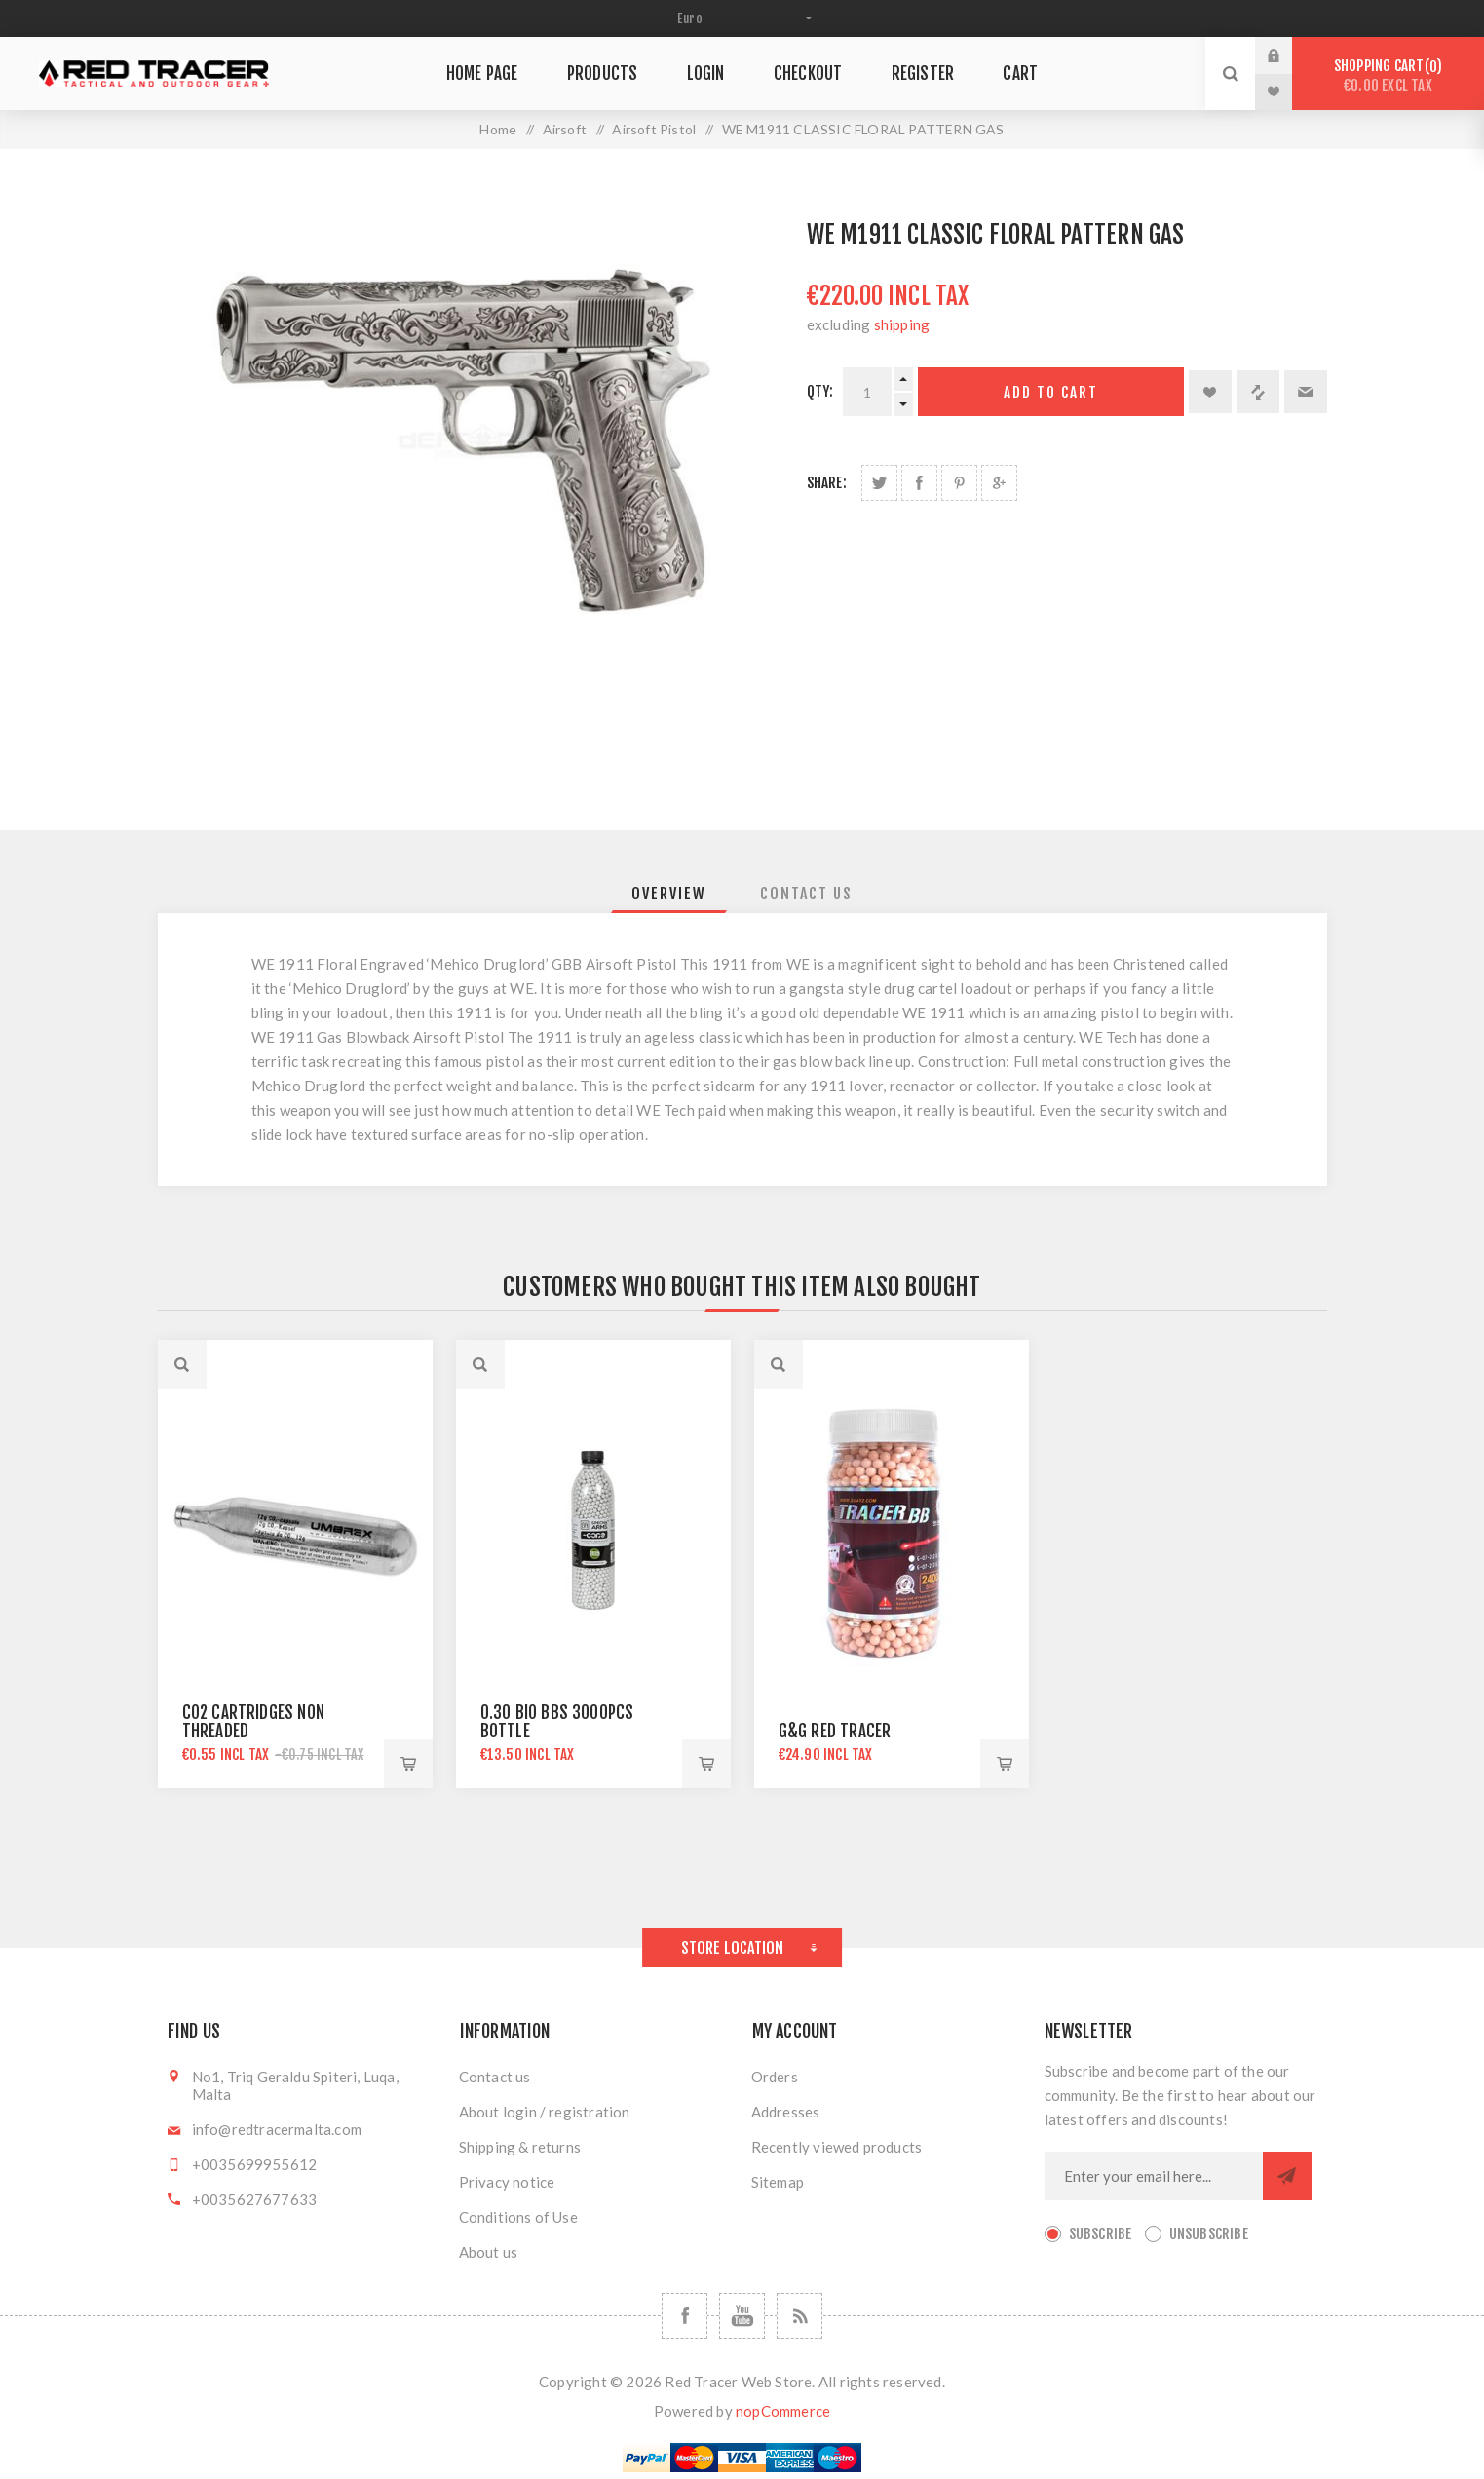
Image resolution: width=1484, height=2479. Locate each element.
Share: (827, 483)
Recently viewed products (837, 2146)
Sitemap (777, 2182)
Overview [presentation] (668, 893)
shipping (902, 324)
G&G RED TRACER (835, 1731)
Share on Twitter (879, 483)
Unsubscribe (1208, 2234)
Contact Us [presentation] (806, 893)
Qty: (820, 391)
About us (488, 2252)
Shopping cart (1388, 76)
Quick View (182, 1364)
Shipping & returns (520, 2146)
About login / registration (544, 2111)
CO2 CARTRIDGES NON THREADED (253, 1721)
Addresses (785, 2111)
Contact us (495, 2076)
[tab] (669, 893)
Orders (774, 2076)
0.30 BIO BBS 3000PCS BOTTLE (557, 1721)
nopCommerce (783, 2411)
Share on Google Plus (999, 483)
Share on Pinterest (959, 483)
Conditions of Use (518, 2217)
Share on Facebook (919, 483)
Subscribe (1100, 2234)
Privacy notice (507, 2182)
